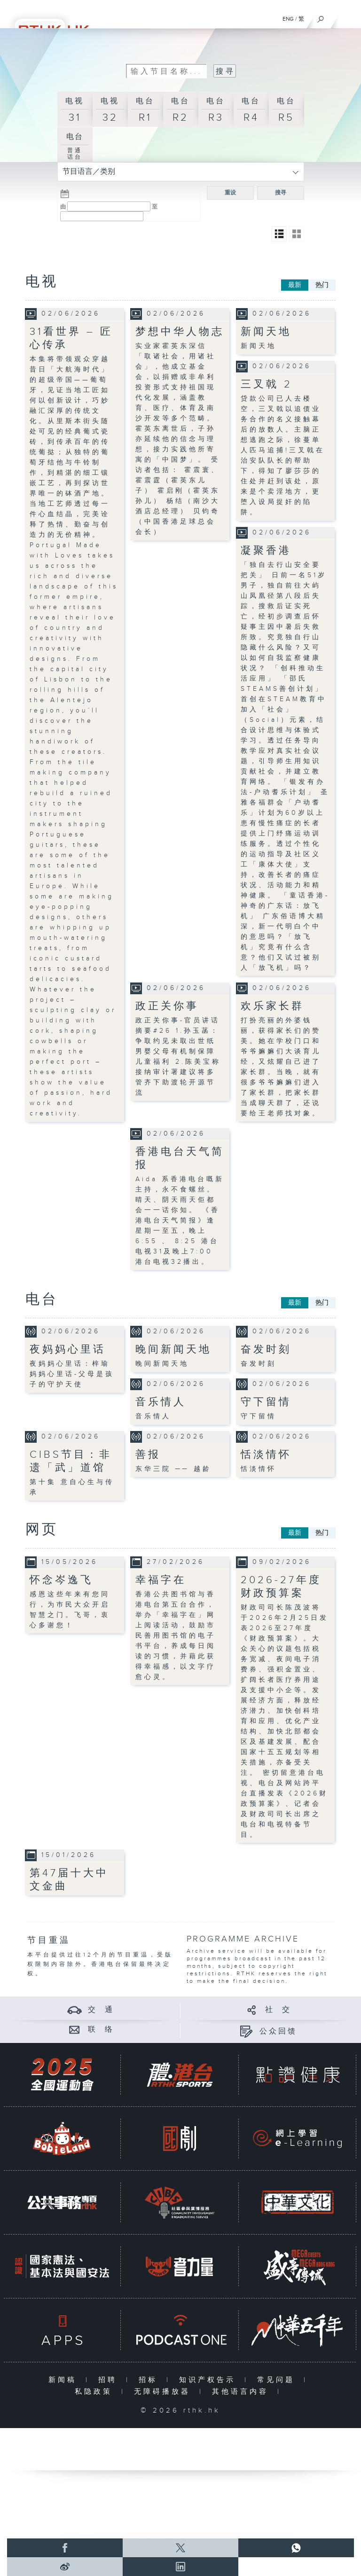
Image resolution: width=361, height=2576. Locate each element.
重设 (230, 192)
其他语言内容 (242, 2392)
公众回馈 (278, 2031)
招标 (150, 2380)
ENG (288, 18)
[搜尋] (321, 17)
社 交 (278, 2009)
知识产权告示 (209, 2380)
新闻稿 (64, 2380)
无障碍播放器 (164, 2392)
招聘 (109, 2380)
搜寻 (280, 192)
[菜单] (347, 17)
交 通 (101, 2009)
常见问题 (278, 2380)
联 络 (101, 2029)
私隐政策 (96, 2392)
